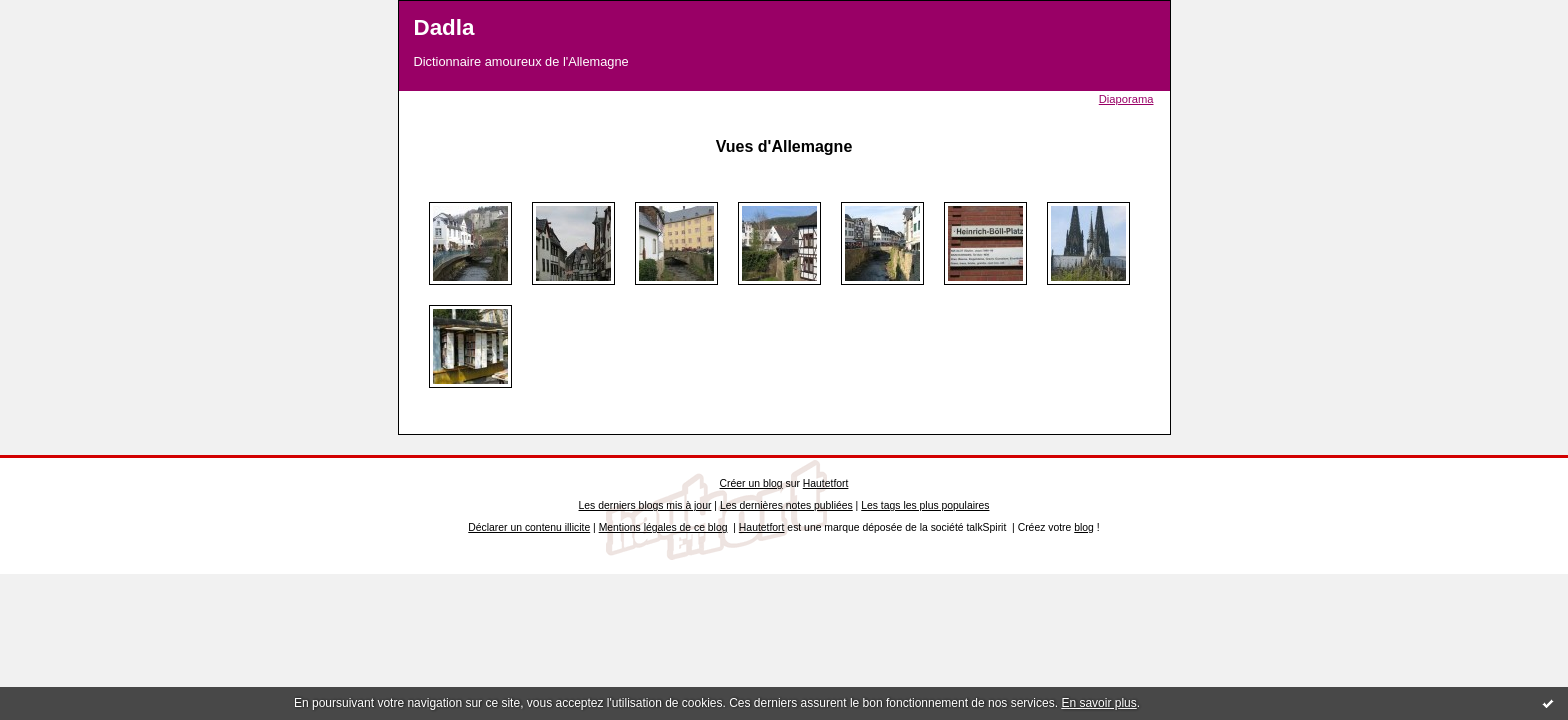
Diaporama (1126, 99)
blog (1084, 527)
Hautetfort (826, 483)
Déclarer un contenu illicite (529, 527)
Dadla (444, 27)
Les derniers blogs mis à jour (645, 505)
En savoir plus (1098, 703)
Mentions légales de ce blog (663, 527)
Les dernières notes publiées (786, 505)
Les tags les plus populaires (925, 505)
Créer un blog (751, 483)
